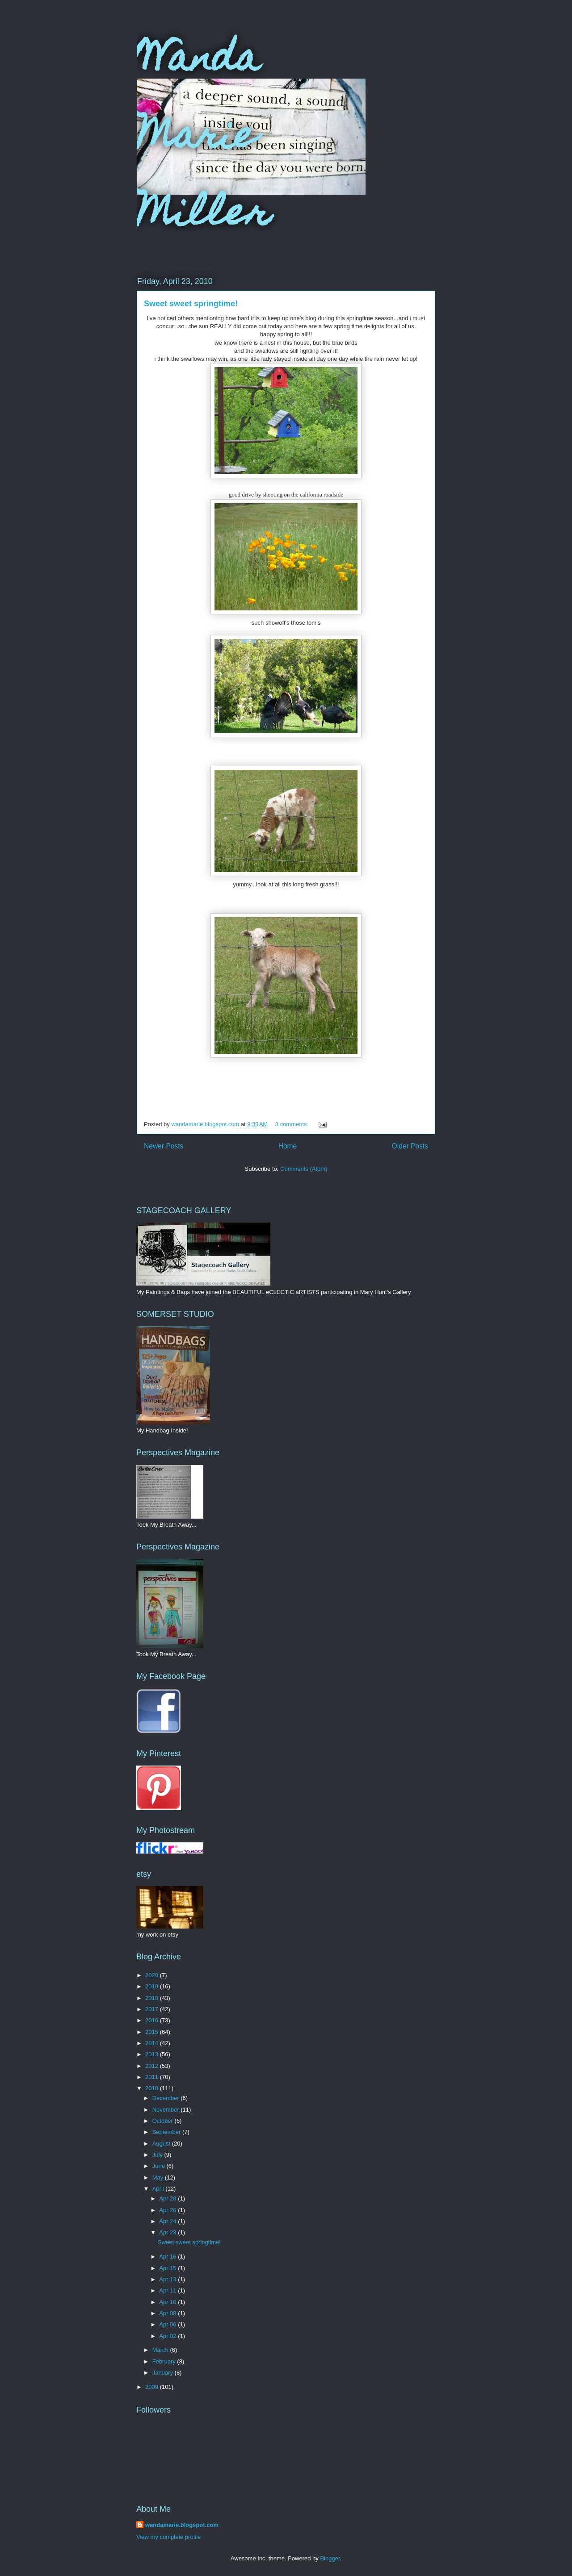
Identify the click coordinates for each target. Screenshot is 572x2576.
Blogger (330, 2558)
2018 (152, 1998)
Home (287, 1146)
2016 (152, 2020)
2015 (152, 2032)
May (158, 2177)
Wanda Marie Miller (204, 139)
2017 (152, 2009)
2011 (152, 2077)
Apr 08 (168, 2313)
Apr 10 (168, 2302)
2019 (152, 1986)
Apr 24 (168, 2221)
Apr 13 (168, 2279)
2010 (152, 2088)
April (159, 2188)
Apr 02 (168, 2336)
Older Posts (410, 1146)
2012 (152, 2065)
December (166, 2098)
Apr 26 (168, 2210)
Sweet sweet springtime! (191, 303)
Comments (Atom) (303, 1168)
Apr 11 (168, 2290)
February (164, 2361)
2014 (152, 2043)
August (162, 2143)
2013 (152, 2054)
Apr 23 (168, 2232)
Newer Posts (163, 1146)
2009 (152, 2387)
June (159, 2166)
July (158, 2154)
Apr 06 (168, 2324)
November (166, 2109)
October (163, 2120)
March (161, 2349)
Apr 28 (168, 2198)
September (167, 2132)
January (163, 2372)
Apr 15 (168, 2268)
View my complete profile (168, 2537)
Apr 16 (168, 2256)
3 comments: (292, 1124)
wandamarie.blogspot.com (182, 2525)
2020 (152, 1975)
